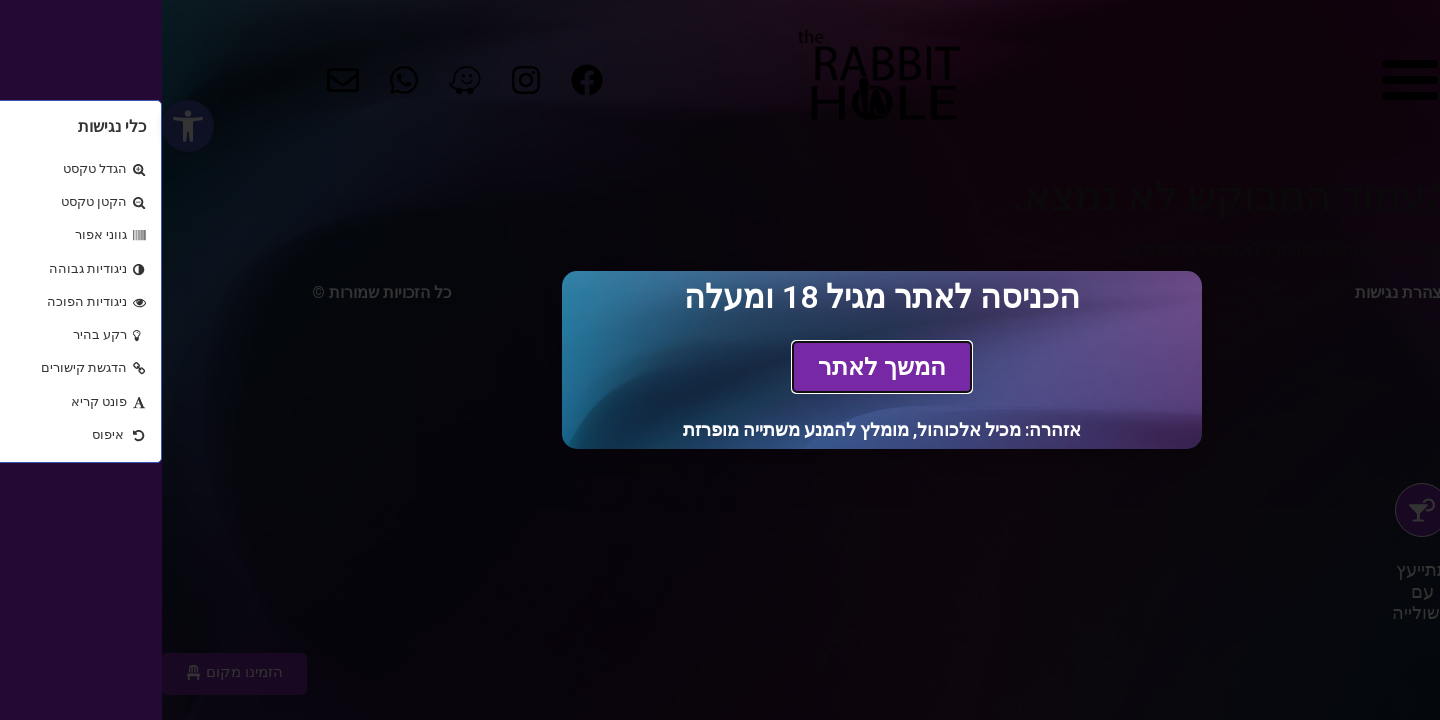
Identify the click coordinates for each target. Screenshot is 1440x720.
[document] (720, 360)
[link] (720, 367)
